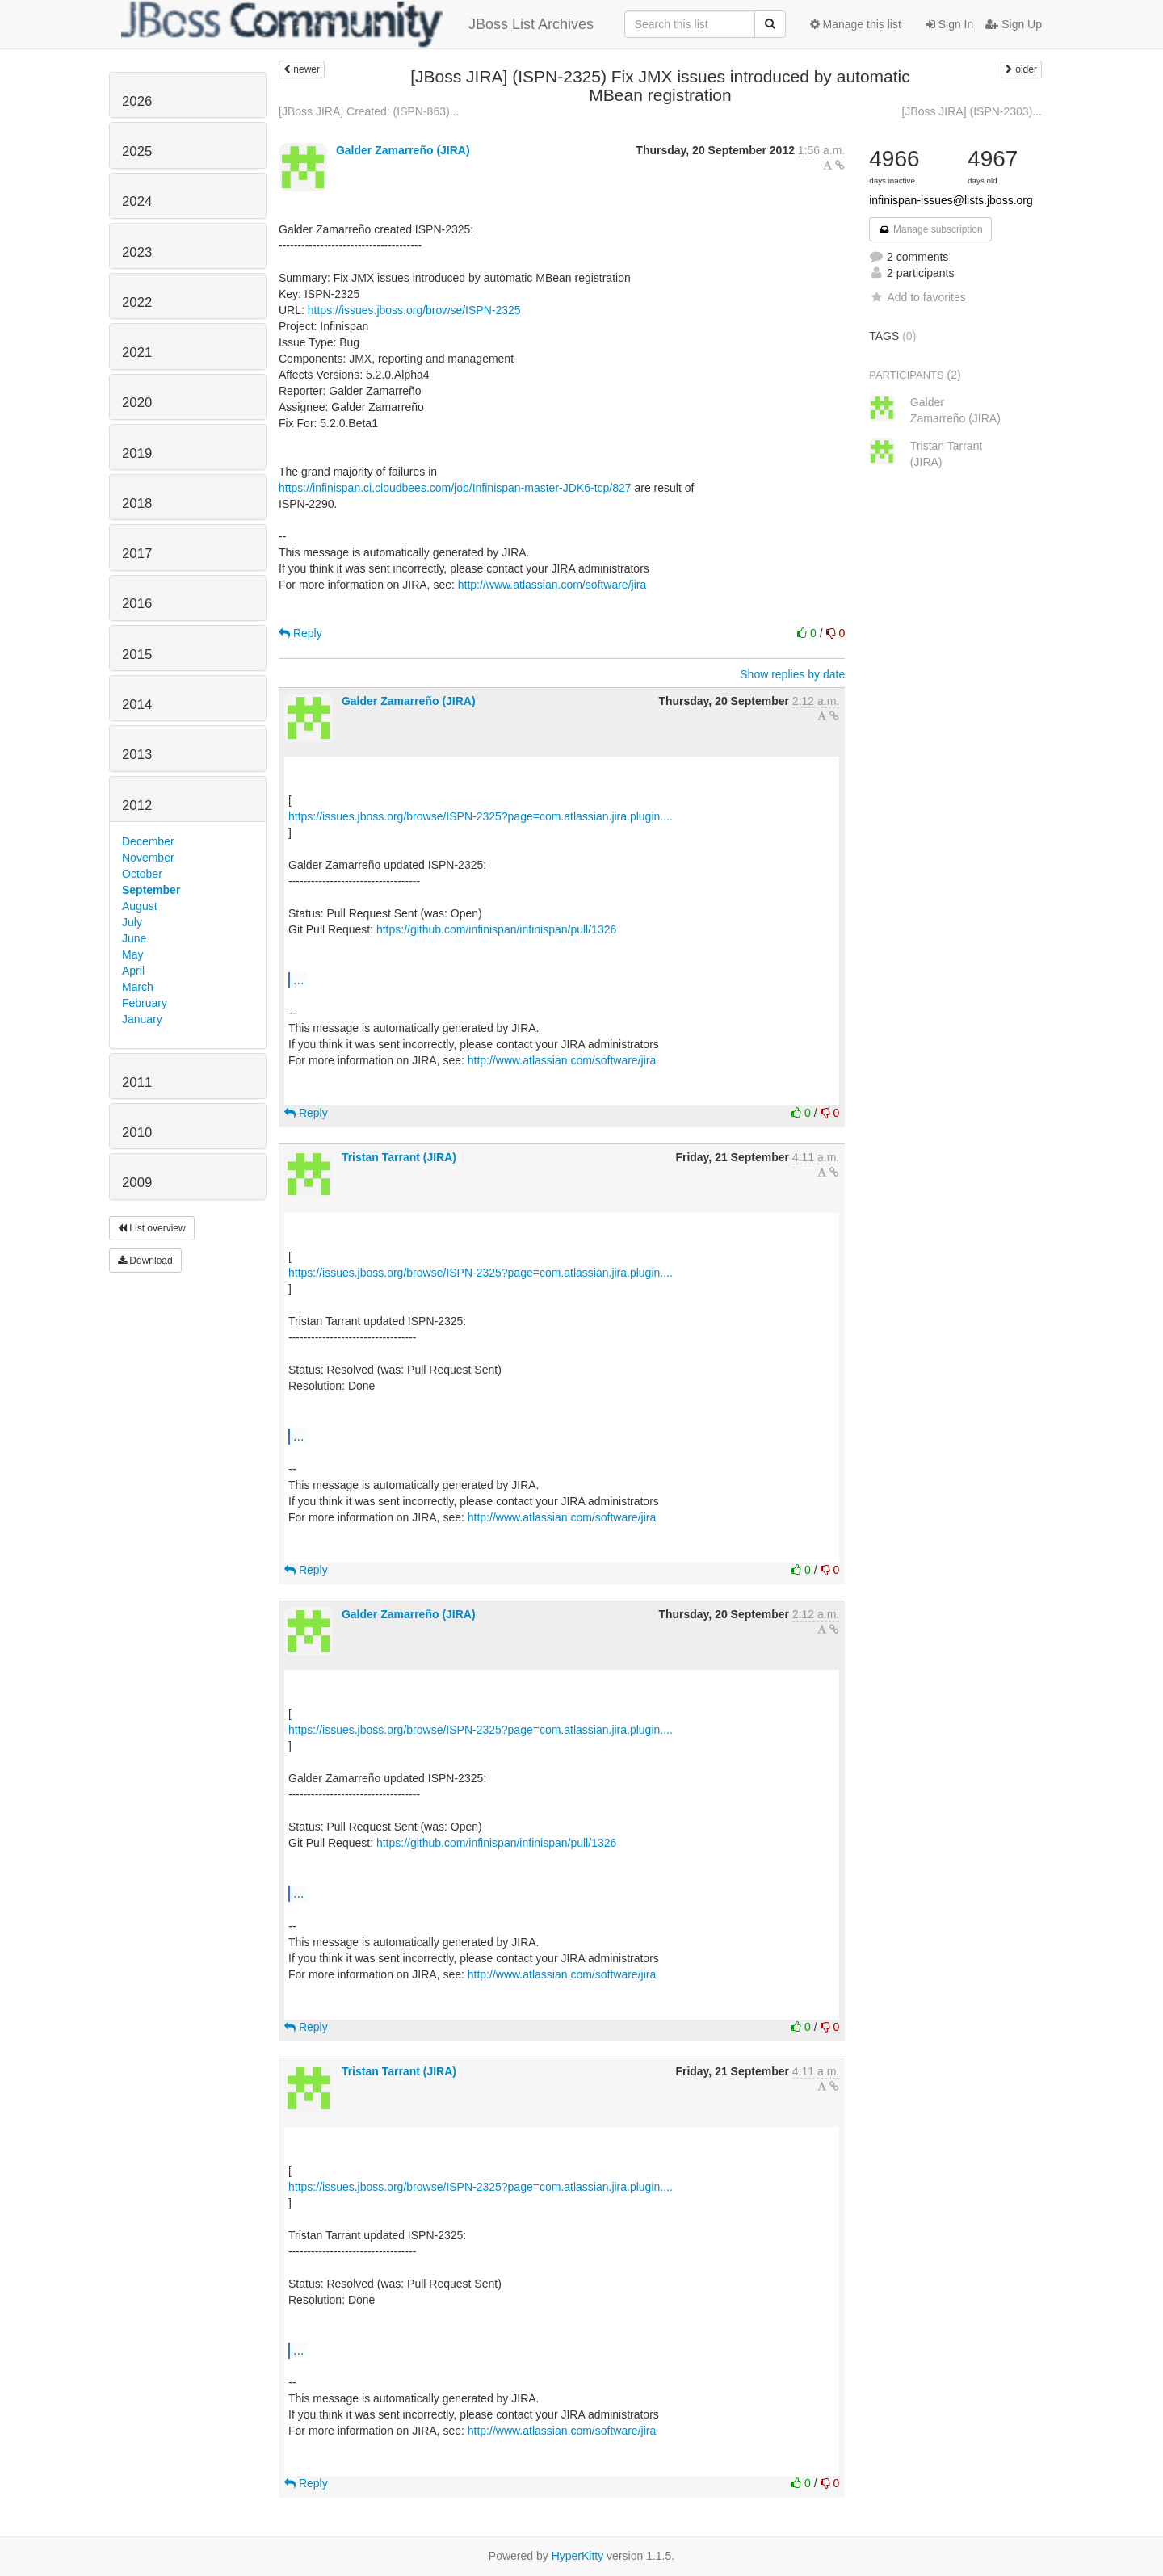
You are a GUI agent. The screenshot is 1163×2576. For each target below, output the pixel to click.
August (139, 906)
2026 (137, 101)
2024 (137, 201)
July (132, 922)
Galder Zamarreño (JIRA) (403, 150)
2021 (137, 352)
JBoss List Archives (357, 24)
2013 (137, 754)
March (137, 986)
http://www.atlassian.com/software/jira (552, 584)
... (298, 979)
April (133, 970)
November (148, 857)
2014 (137, 704)
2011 (137, 1082)
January (142, 1019)
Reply (300, 633)
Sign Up (1013, 24)
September (151, 889)
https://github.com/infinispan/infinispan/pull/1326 (496, 929)
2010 (137, 1132)
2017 (137, 553)
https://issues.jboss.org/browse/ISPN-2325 (414, 310)
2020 (137, 402)
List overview (152, 1228)
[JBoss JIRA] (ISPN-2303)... (971, 111)
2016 (137, 603)
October (142, 873)
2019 (137, 453)
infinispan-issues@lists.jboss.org (951, 200)
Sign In (949, 24)
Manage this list (855, 24)
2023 (137, 252)
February (144, 1002)
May (132, 954)
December (148, 841)
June (134, 938)
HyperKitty (578, 2555)
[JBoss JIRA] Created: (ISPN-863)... (369, 111)
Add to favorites (917, 297)
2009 (137, 1182)
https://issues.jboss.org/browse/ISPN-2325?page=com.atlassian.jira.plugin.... (480, 816)
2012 (137, 805)
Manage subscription (930, 229)
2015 (137, 654)
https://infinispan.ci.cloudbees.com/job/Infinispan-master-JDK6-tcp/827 (455, 487)
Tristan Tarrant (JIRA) (399, 1157)
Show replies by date (792, 674)
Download (145, 1260)
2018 (137, 503)
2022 (137, 302)
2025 (137, 151)
